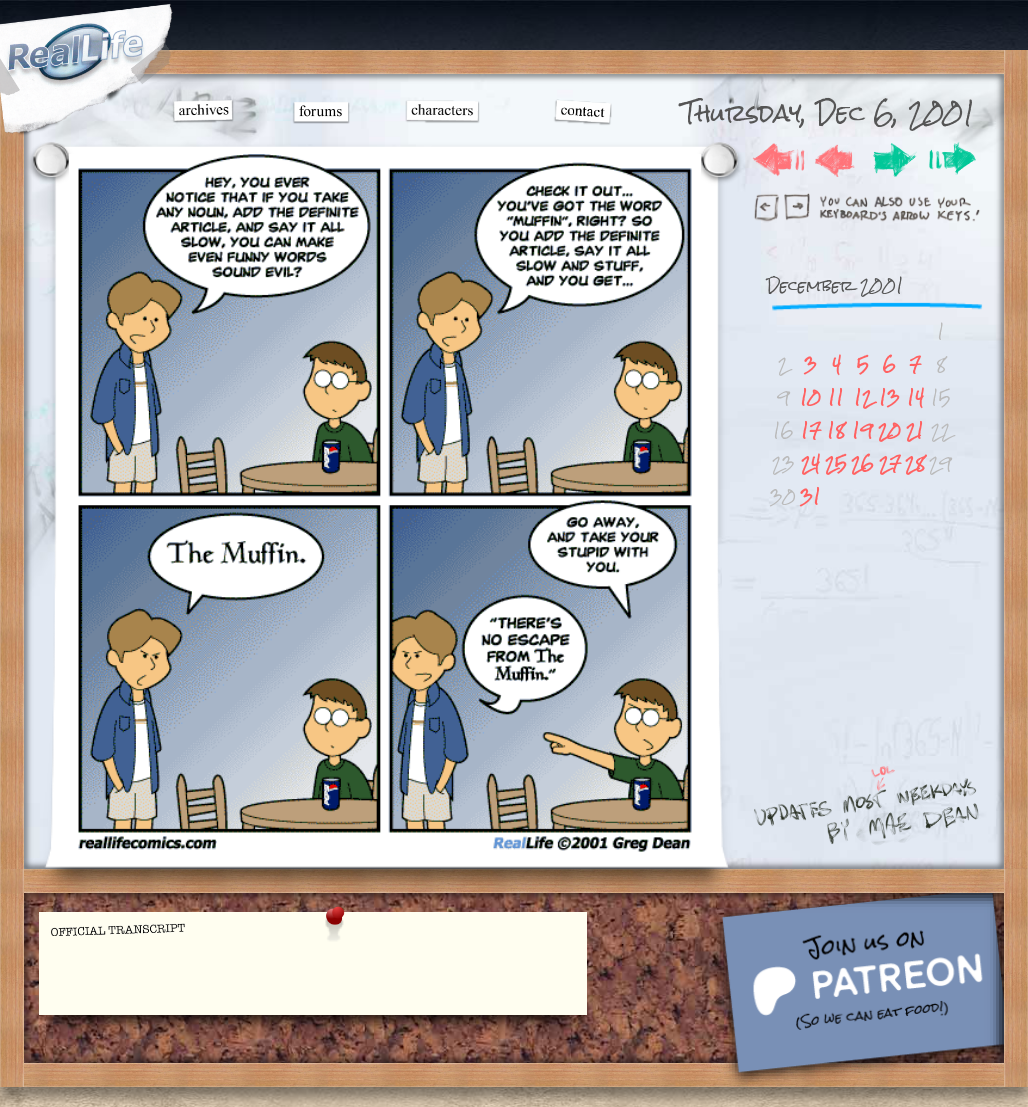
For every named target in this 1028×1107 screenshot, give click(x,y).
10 (810, 397)
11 (836, 397)
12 (863, 397)
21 (915, 430)
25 (836, 463)
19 (862, 430)
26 (862, 463)
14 (915, 397)
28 (915, 463)
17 (811, 430)
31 (810, 496)
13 (889, 397)
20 (889, 430)
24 (810, 463)
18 (836, 430)
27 (890, 463)
